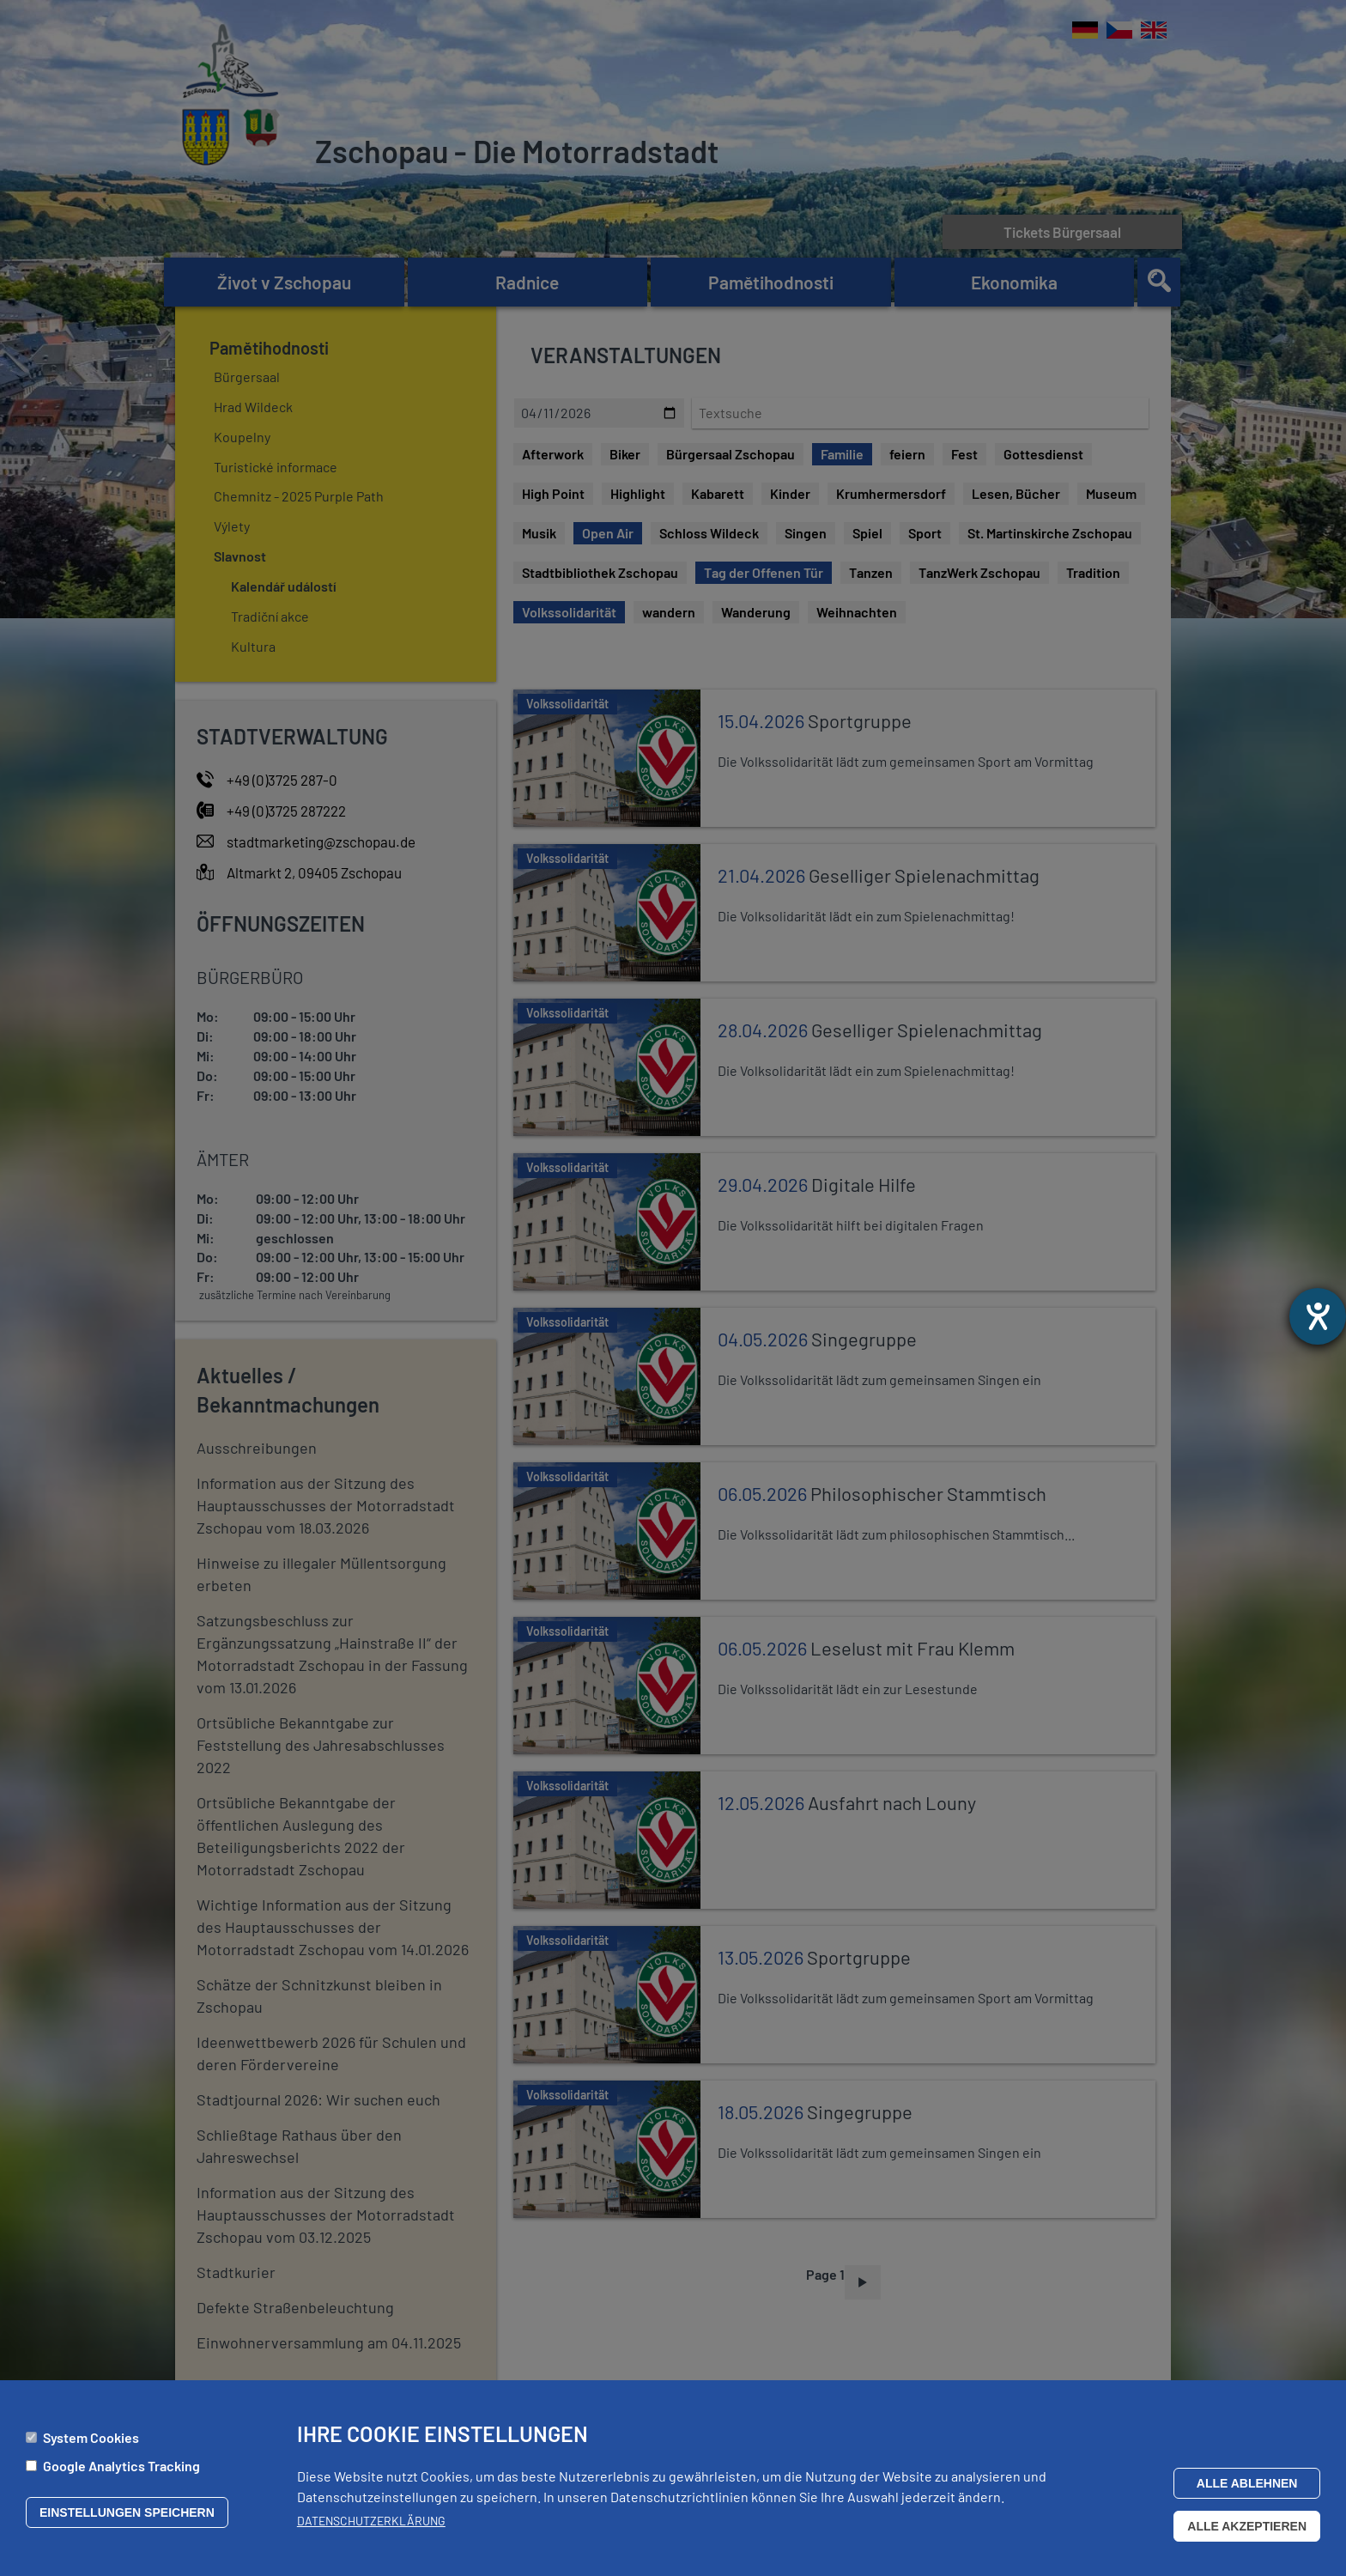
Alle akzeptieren (1247, 2526)
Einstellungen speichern (127, 2512)
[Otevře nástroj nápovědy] (1317, 1316)
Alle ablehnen (1247, 2483)
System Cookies (91, 2437)
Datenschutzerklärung (371, 2520)
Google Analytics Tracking (121, 2466)
